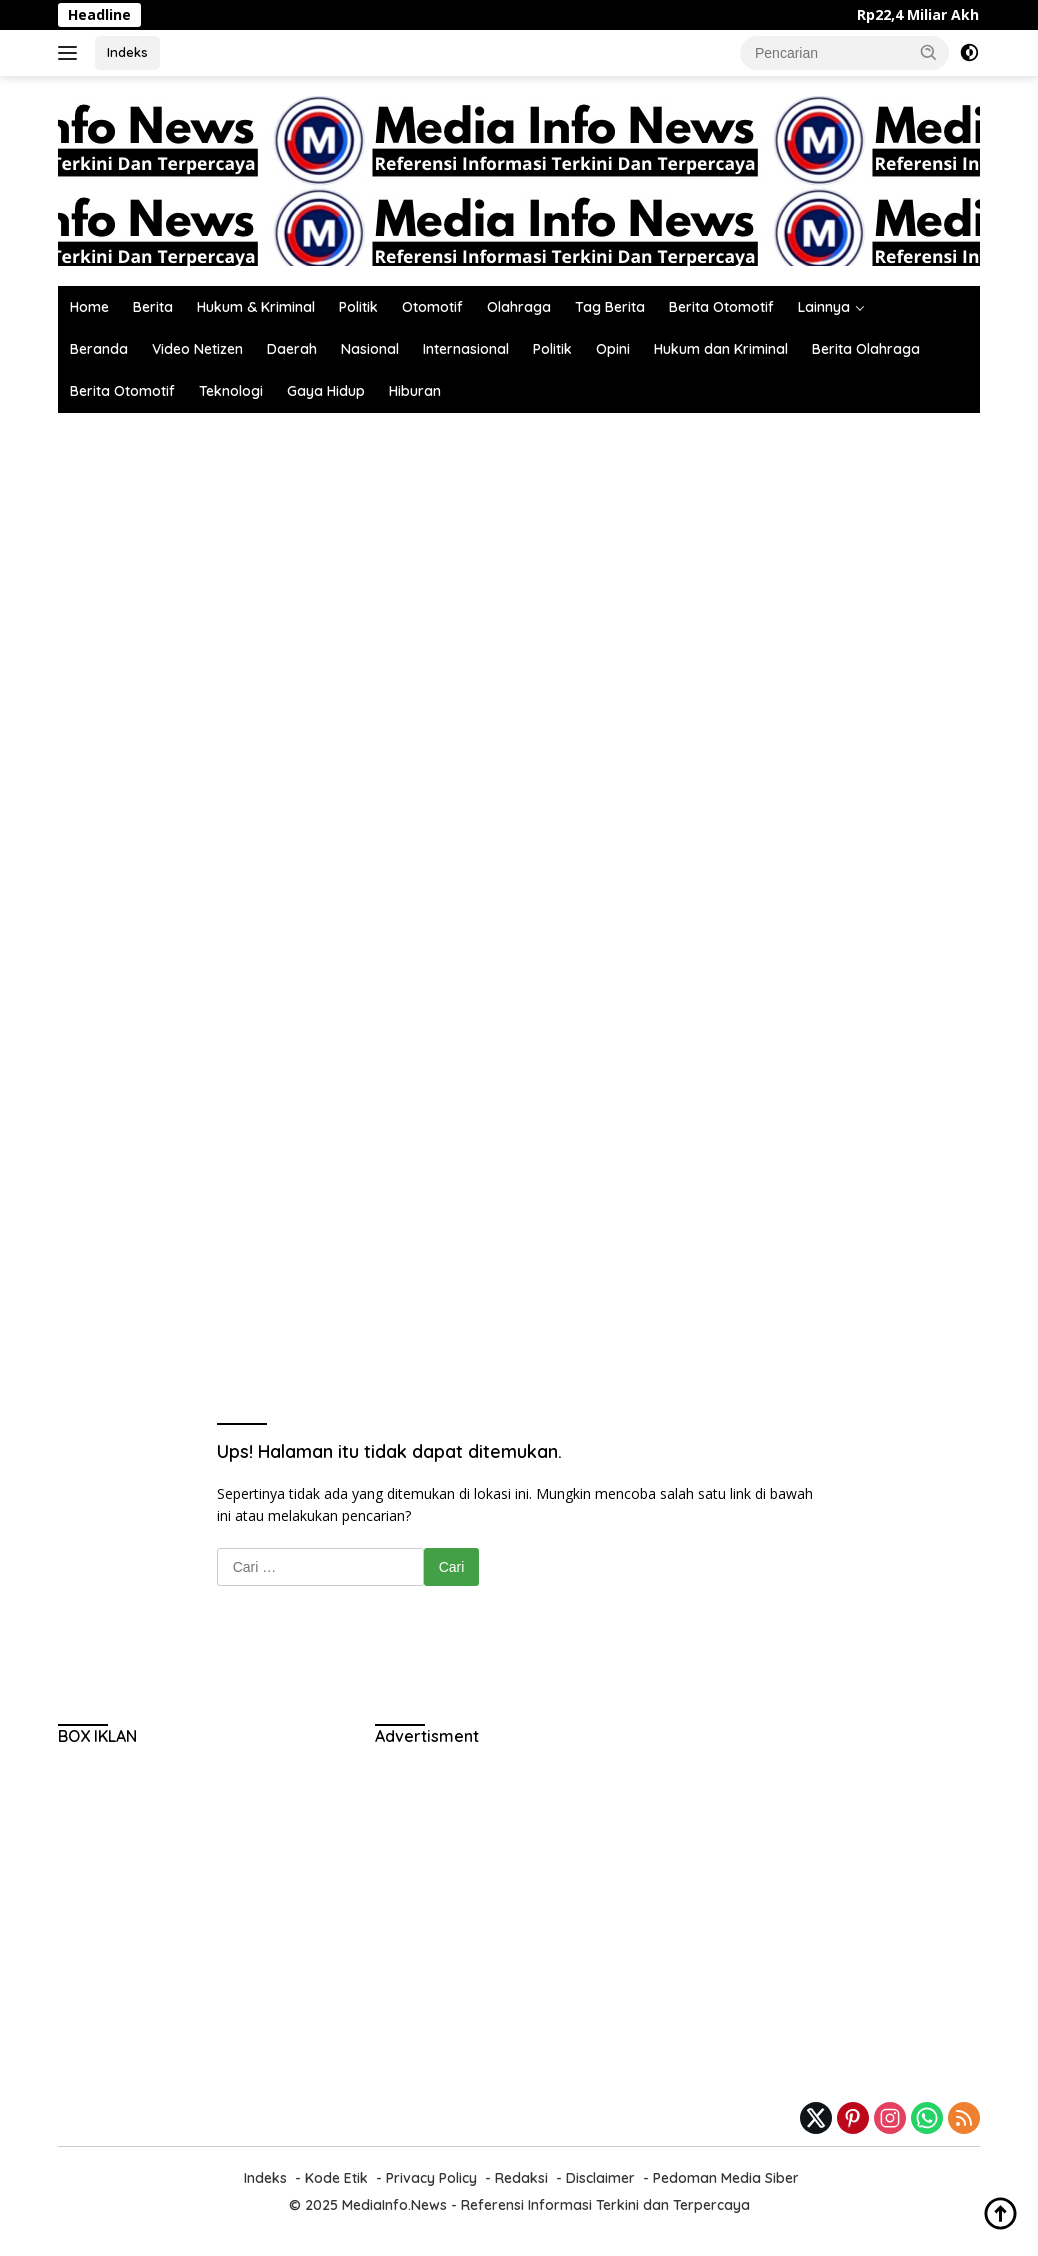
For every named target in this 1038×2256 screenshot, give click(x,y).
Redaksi (521, 2178)
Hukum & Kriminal (256, 307)
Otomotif (432, 307)
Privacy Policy (431, 2178)
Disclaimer (600, 2178)
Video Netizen (197, 349)
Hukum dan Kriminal (721, 349)
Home (89, 307)
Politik (358, 307)
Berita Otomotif (721, 307)
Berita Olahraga (866, 349)
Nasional (370, 349)
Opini (613, 349)
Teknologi (231, 391)
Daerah (292, 349)
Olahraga (519, 307)
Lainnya (824, 307)
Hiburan (415, 391)
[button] (929, 52)
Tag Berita (610, 307)
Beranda (99, 349)
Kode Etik (336, 2178)
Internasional (466, 349)
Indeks (127, 52)
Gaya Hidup (326, 391)
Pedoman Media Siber (726, 2178)
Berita (153, 307)
